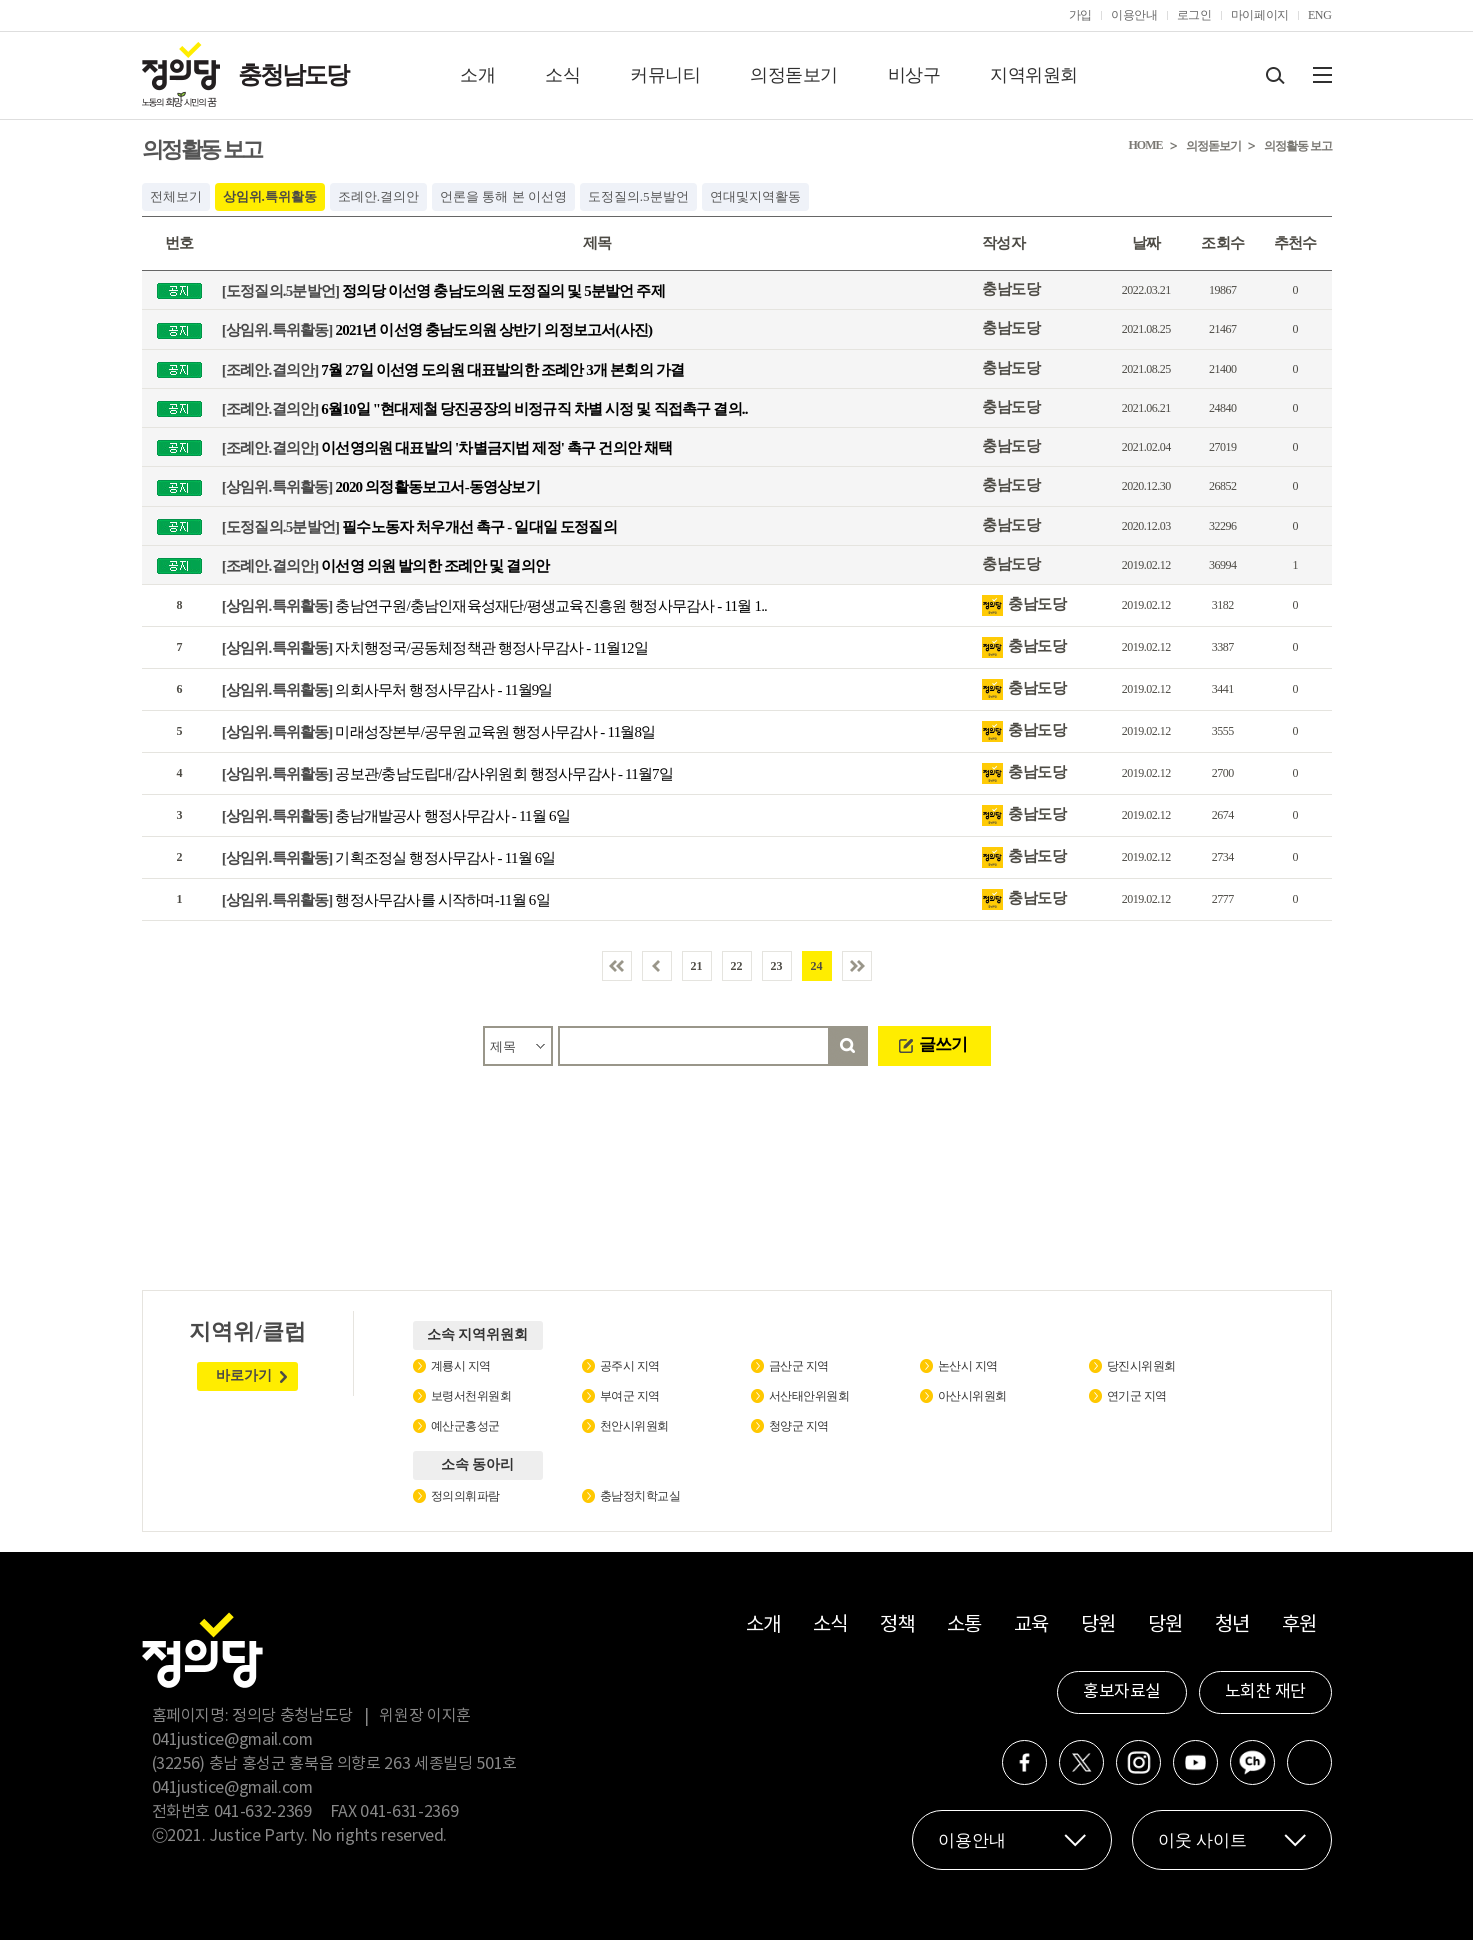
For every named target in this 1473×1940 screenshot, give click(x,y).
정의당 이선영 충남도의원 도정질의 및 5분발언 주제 (443, 291)
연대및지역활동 (755, 196)
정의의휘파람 (465, 1496)
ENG (1320, 15)
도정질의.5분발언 (638, 196)
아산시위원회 (972, 1396)
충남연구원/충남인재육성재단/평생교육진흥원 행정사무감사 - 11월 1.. (494, 606)
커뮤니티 (665, 75)
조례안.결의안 (378, 196)
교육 (1031, 1625)
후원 (1299, 1625)
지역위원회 (1034, 75)
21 (697, 966)
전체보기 (176, 196)
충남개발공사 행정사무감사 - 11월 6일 (396, 816)
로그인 (1194, 15)
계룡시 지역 (461, 1366)
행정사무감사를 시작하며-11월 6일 (386, 900)
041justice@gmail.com (232, 1740)
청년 (1232, 1625)
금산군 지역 (799, 1366)
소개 (477, 75)
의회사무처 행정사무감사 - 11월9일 (387, 690)
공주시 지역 (630, 1366)
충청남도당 (293, 75)
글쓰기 (943, 1044)
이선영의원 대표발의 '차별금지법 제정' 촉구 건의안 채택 (447, 448)
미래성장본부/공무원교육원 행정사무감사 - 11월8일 (439, 732)
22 (737, 966)
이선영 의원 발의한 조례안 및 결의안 (385, 565)
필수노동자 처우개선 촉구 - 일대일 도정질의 (419, 526)
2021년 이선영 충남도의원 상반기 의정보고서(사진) (437, 330)
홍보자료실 (1122, 1692)
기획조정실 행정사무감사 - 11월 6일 (389, 858)
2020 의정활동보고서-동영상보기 (381, 487)
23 (777, 966)
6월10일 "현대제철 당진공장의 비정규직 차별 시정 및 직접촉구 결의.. (485, 408)
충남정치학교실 (640, 1496)
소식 (562, 75)
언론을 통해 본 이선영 (503, 196)
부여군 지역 (630, 1396)
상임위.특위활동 (270, 196)
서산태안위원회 (809, 1396)
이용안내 (1134, 15)
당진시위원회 (1141, 1366)
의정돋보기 (794, 75)
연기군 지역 (1137, 1396)
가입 (1080, 15)
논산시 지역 (968, 1366)
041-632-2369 (263, 1812)
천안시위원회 (634, 1426)
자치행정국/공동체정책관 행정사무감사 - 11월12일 (435, 648)
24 (817, 966)
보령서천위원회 (471, 1396)
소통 (964, 1625)
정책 (897, 1625)
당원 (1098, 1625)
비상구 (914, 75)
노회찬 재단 (1265, 1692)
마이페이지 (1260, 15)
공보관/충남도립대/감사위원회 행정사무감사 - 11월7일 (447, 774)
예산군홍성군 (465, 1426)
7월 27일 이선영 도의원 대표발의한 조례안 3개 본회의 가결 (453, 369)
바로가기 (244, 1375)
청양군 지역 (799, 1426)
